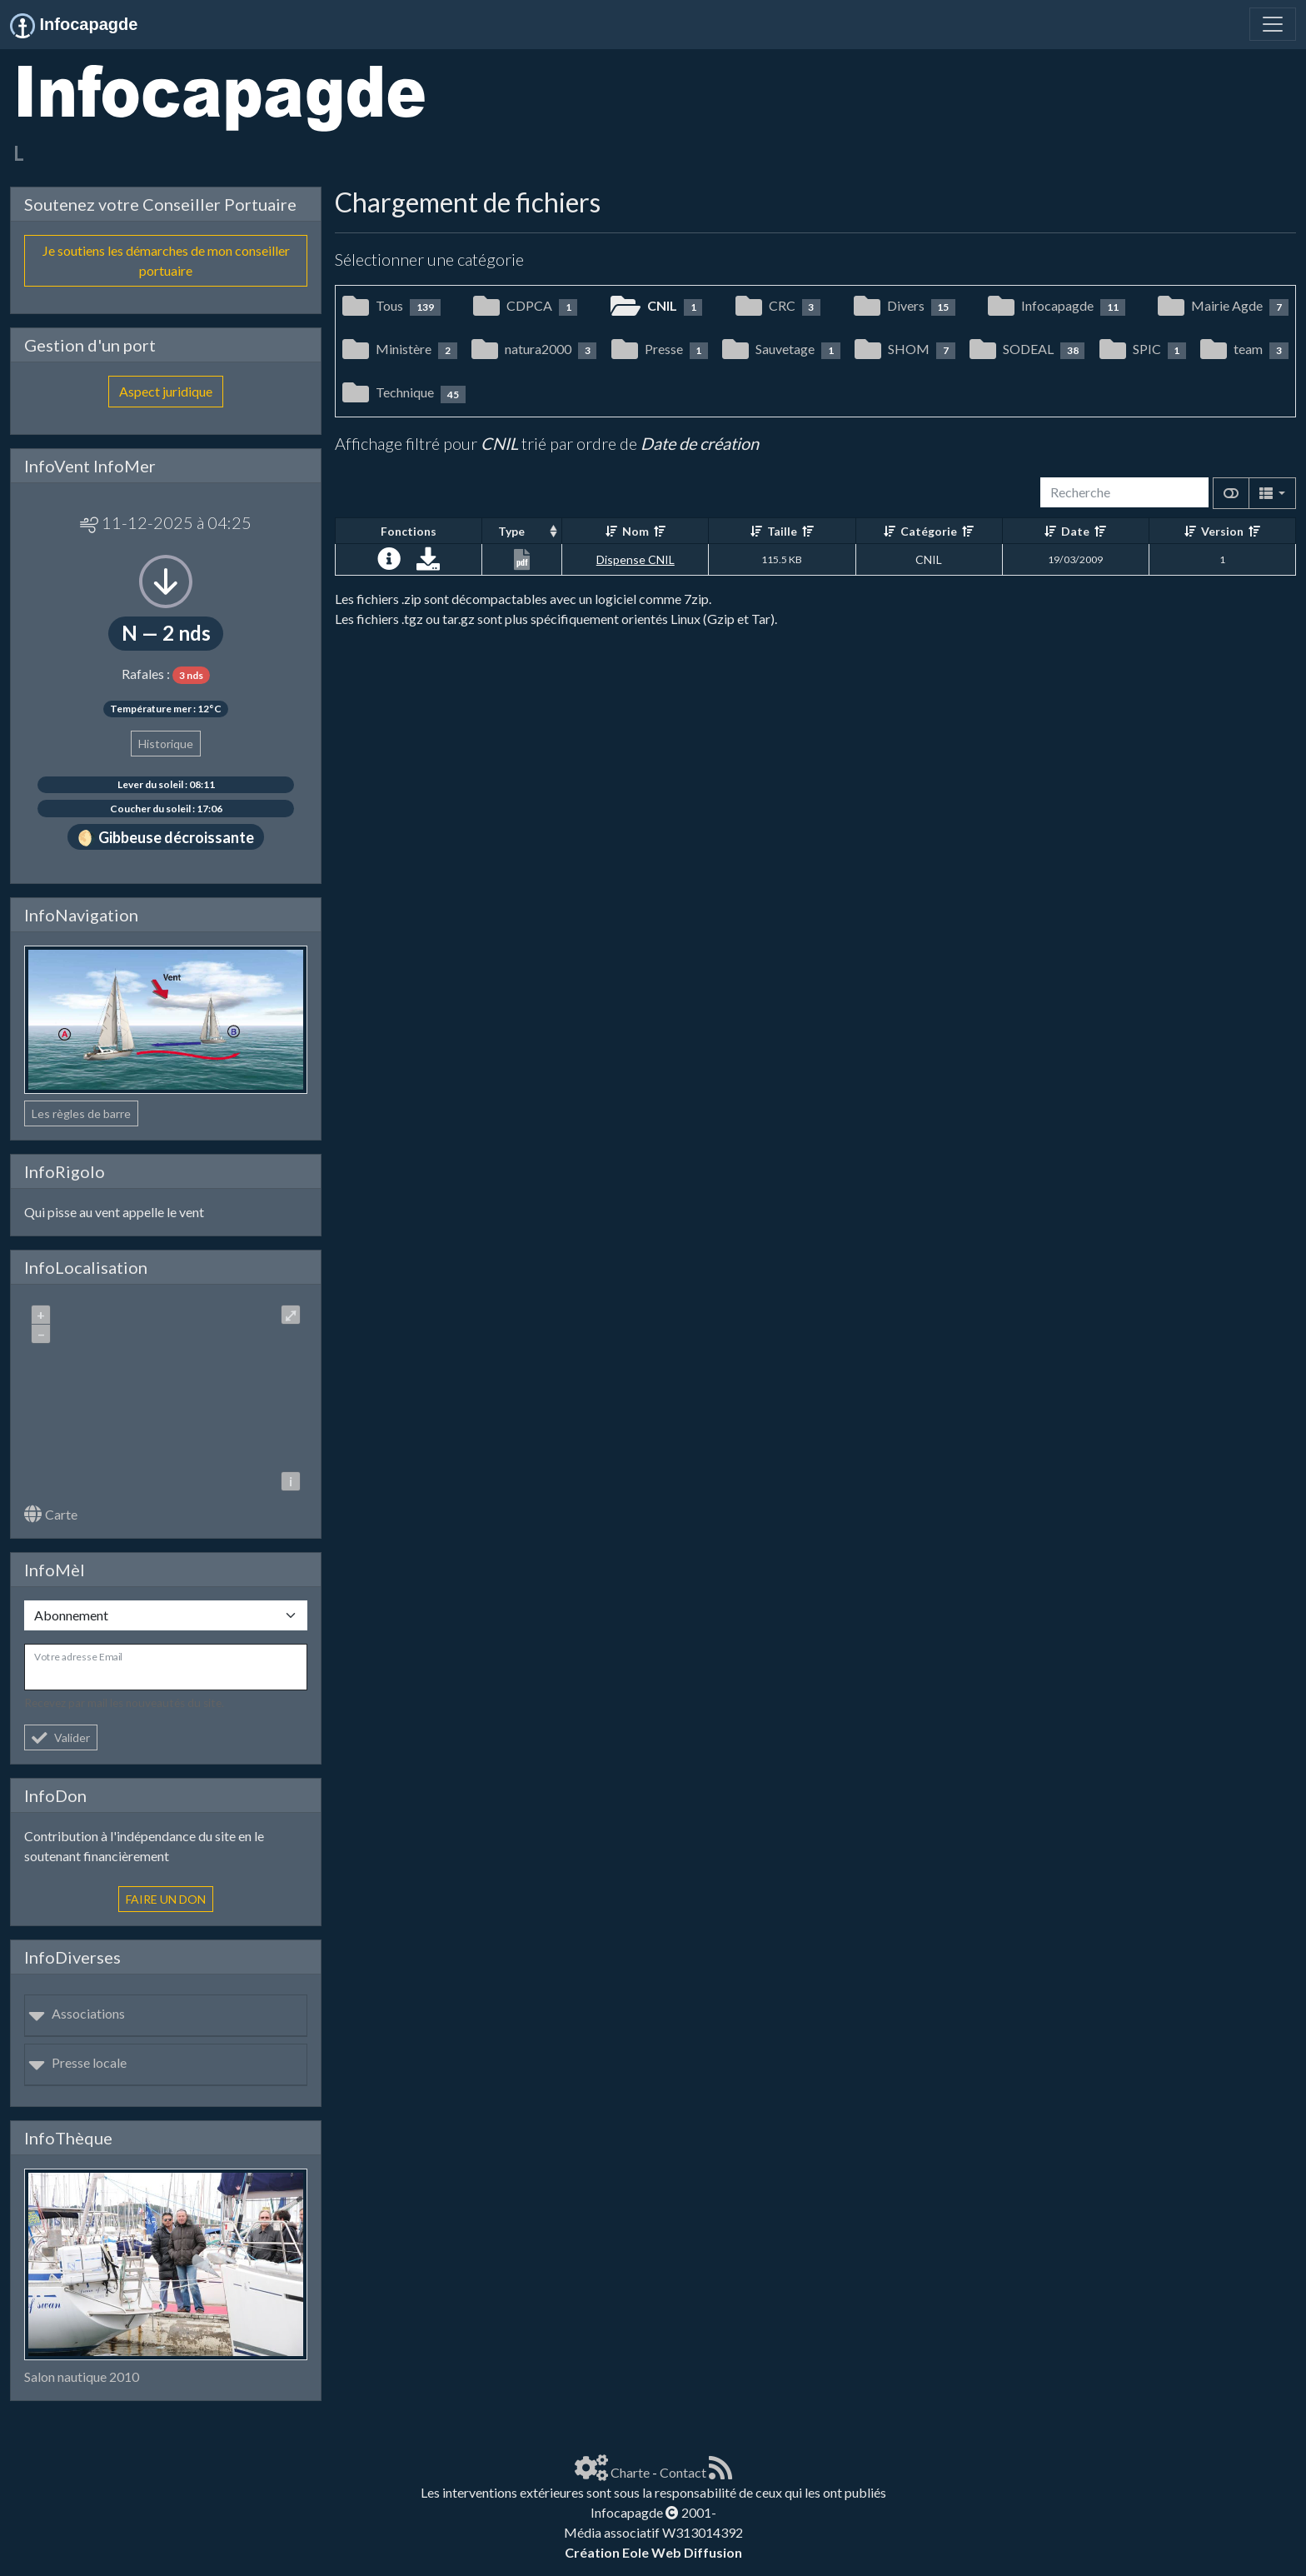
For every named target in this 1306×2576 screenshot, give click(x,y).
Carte (50, 1514)
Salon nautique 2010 (81, 2376)
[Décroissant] (659, 531)
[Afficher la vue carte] (1231, 493)
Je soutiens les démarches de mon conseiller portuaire (166, 260)
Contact (683, 2472)
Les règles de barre (81, 1113)
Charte (630, 2472)
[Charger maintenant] (428, 563)
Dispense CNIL (635, 559)
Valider (61, 1737)
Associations (76, 2013)
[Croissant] (611, 531)
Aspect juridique (165, 391)
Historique (165, 743)
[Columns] (1272, 493)
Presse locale (77, 2062)
